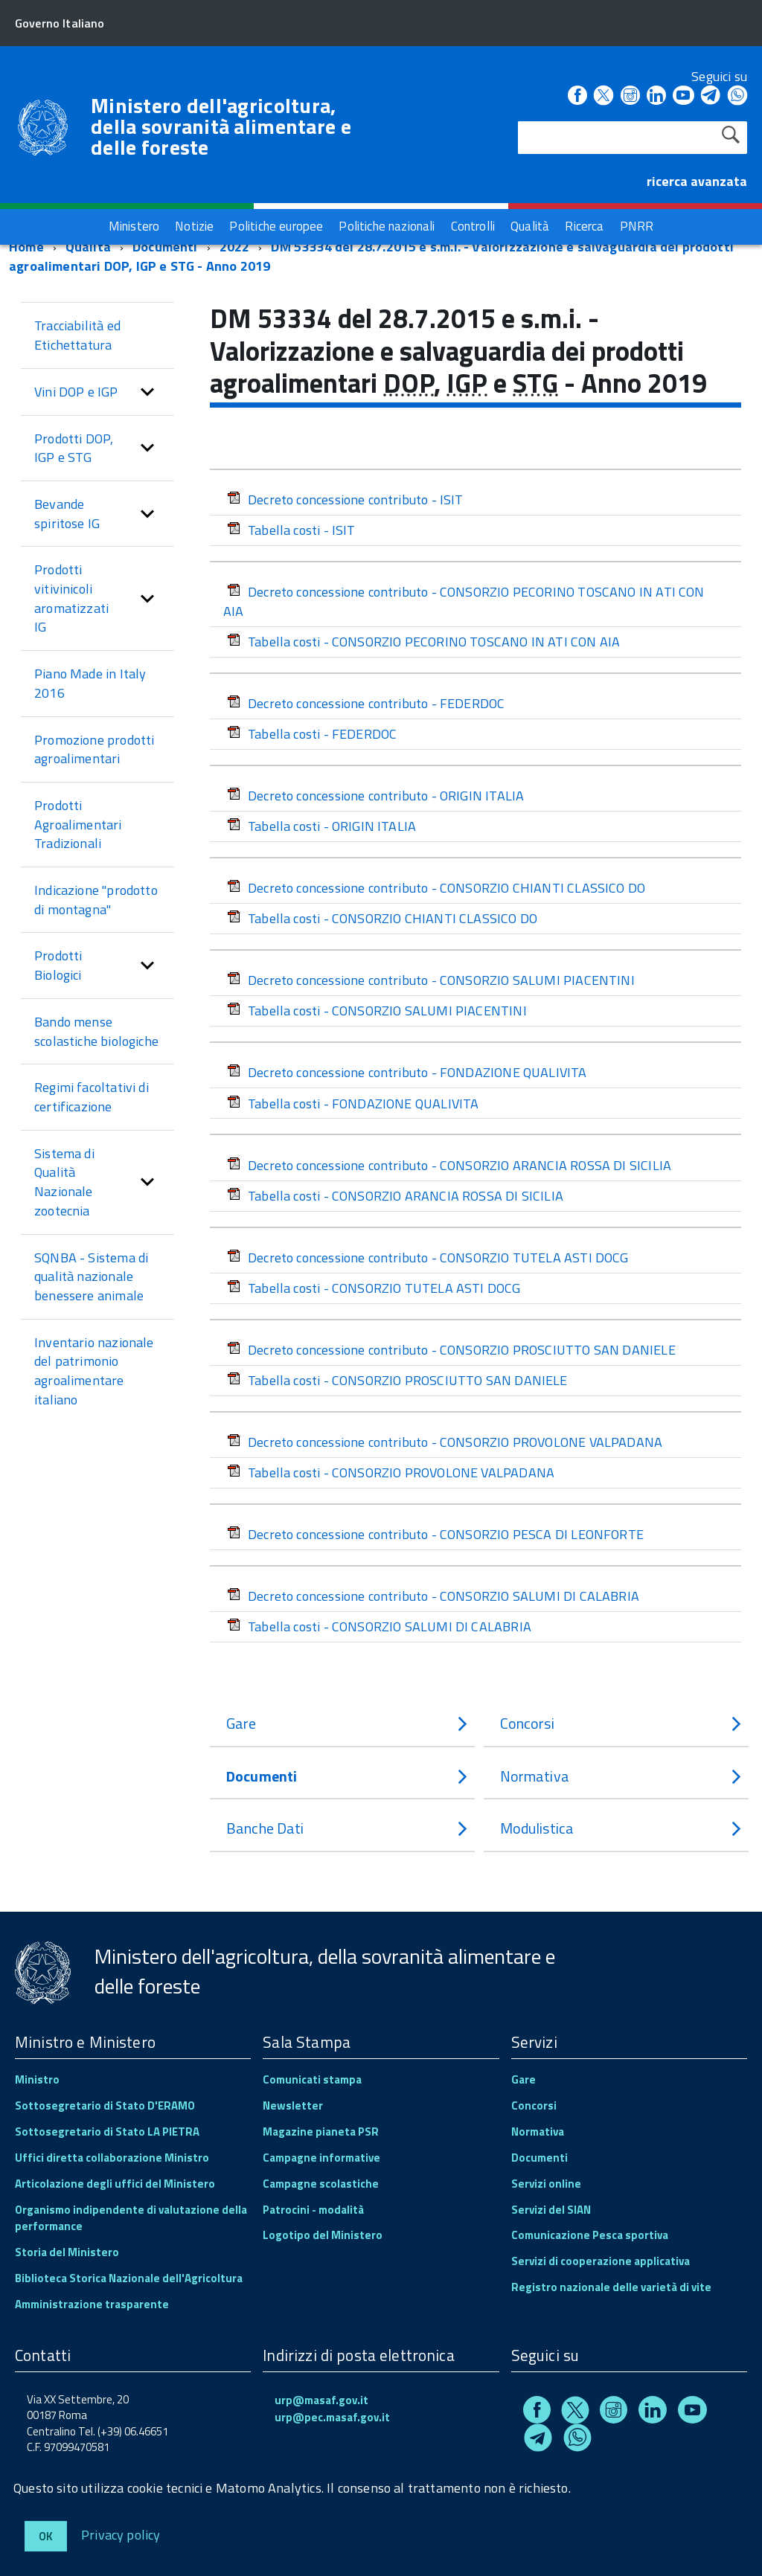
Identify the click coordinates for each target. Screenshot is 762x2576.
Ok (46, 2536)
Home (26, 247)
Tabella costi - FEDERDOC (312, 734)
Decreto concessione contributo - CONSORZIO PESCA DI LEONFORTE (435, 1534)
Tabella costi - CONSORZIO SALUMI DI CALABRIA (379, 1626)
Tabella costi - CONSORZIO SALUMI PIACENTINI (377, 1010)
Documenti (165, 247)
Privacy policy (121, 2534)
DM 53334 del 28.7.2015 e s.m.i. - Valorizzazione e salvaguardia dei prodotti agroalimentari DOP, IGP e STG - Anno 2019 (371, 256)
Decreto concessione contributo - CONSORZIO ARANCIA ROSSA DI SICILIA (449, 1165)
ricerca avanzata (697, 181)
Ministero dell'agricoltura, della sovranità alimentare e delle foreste (221, 126)
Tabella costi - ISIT (291, 530)
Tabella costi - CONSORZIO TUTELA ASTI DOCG (374, 1288)
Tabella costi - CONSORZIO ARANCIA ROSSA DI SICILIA (395, 1196)
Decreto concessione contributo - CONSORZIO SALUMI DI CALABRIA (433, 1596)
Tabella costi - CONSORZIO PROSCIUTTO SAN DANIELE (397, 1380)
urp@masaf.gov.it (321, 2400)
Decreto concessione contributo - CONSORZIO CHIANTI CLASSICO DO (436, 888)
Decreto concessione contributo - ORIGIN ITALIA (375, 796)
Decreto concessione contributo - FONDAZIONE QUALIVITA (407, 1072)
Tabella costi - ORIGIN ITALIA (321, 826)
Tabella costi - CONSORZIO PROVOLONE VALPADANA (390, 1472)
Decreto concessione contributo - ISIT (345, 499)
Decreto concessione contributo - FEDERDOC (366, 703)
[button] (147, 392)
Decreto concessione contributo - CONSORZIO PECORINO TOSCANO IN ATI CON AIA (464, 601)
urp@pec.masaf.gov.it (332, 2417)
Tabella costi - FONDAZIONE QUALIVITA (352, 1103)
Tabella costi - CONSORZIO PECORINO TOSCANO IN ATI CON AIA (423, 642)
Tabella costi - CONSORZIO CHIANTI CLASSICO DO (382, 918)
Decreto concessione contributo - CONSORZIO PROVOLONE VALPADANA (444, 1442)
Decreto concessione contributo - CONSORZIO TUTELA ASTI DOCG (428, 1257)
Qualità (88, 247)
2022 (235, 247)
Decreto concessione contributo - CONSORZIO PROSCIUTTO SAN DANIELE (451, 1350)
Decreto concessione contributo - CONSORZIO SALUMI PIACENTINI (431, 980)
